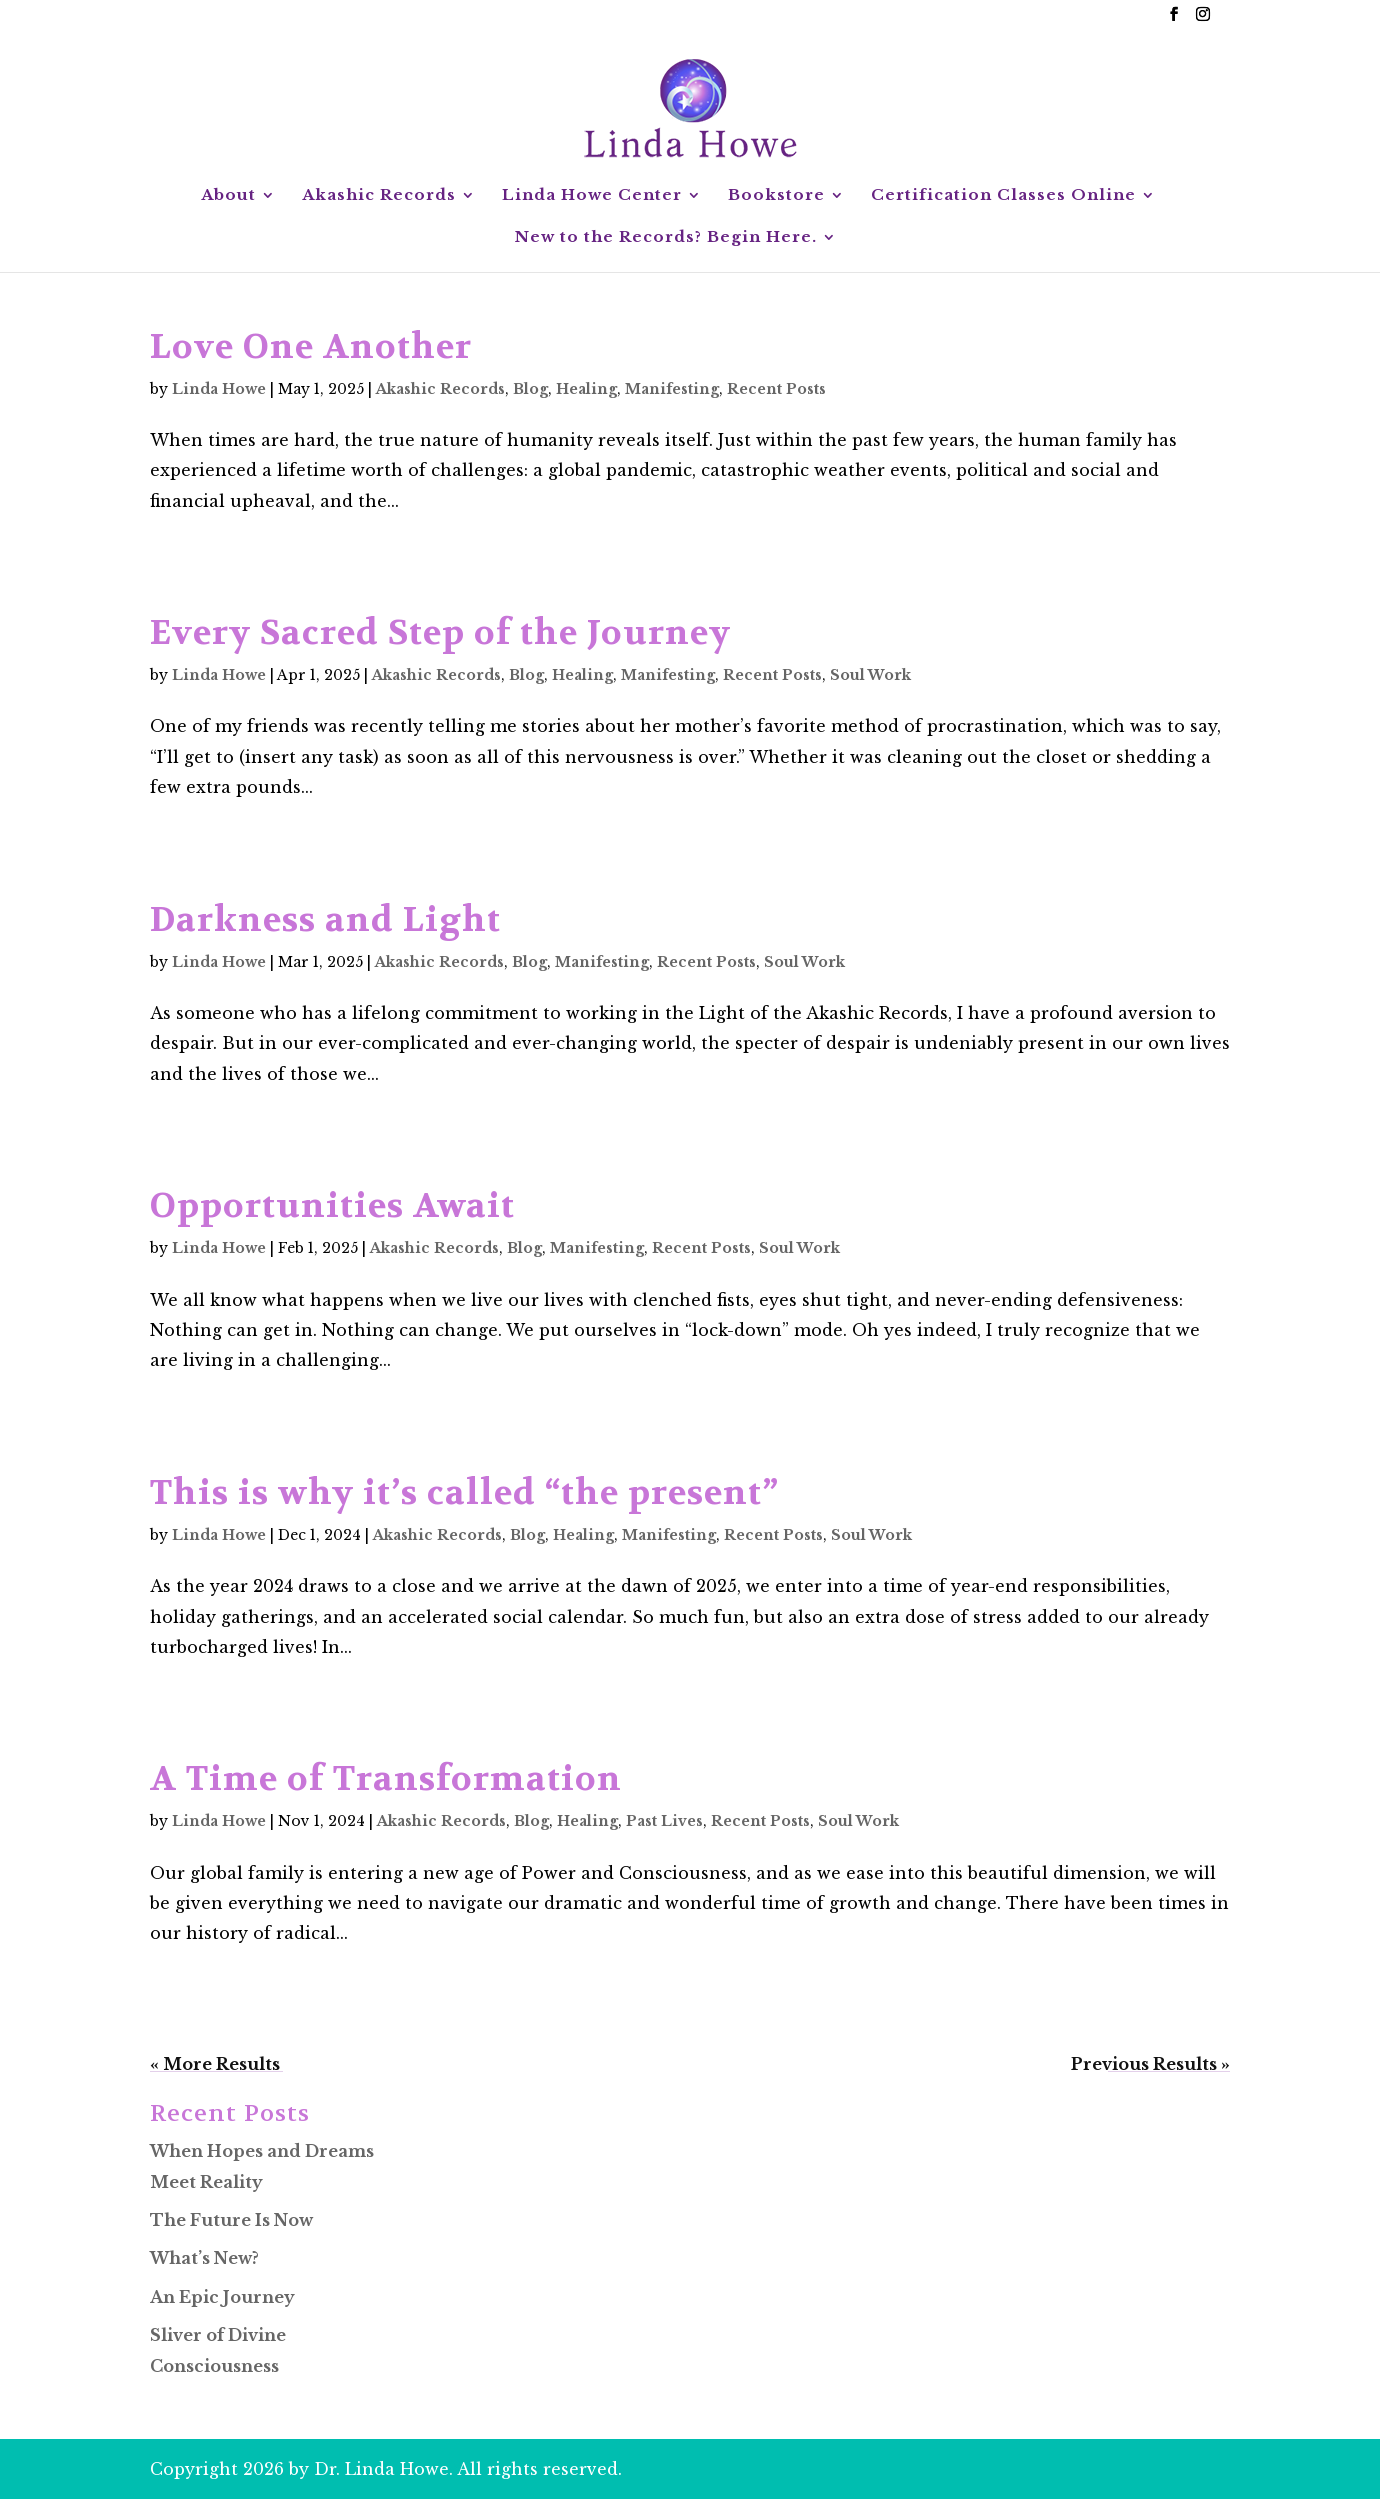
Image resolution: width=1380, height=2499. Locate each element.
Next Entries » (1169, 2064)
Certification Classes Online (1003, 196)
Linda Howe (219, 389)
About (228, 196)
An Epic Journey (222, 2297)
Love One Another (311, 347)
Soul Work (870, 675)
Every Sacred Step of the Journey (440, 633)
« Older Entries (216, 2064)
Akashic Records (379, 196)
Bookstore (776, 196)
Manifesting (672, 389)
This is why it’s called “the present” (464, 1493)
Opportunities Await (332, 1206)
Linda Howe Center (592, 196)
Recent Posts (776, 389)
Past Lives (664, 1821)
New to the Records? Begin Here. (666, 238)
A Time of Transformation (386, 1779)
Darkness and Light (325, 920)
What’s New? (204, 2258)
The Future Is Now (231, 2220)
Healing (586, 389)
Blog (530, 389)
